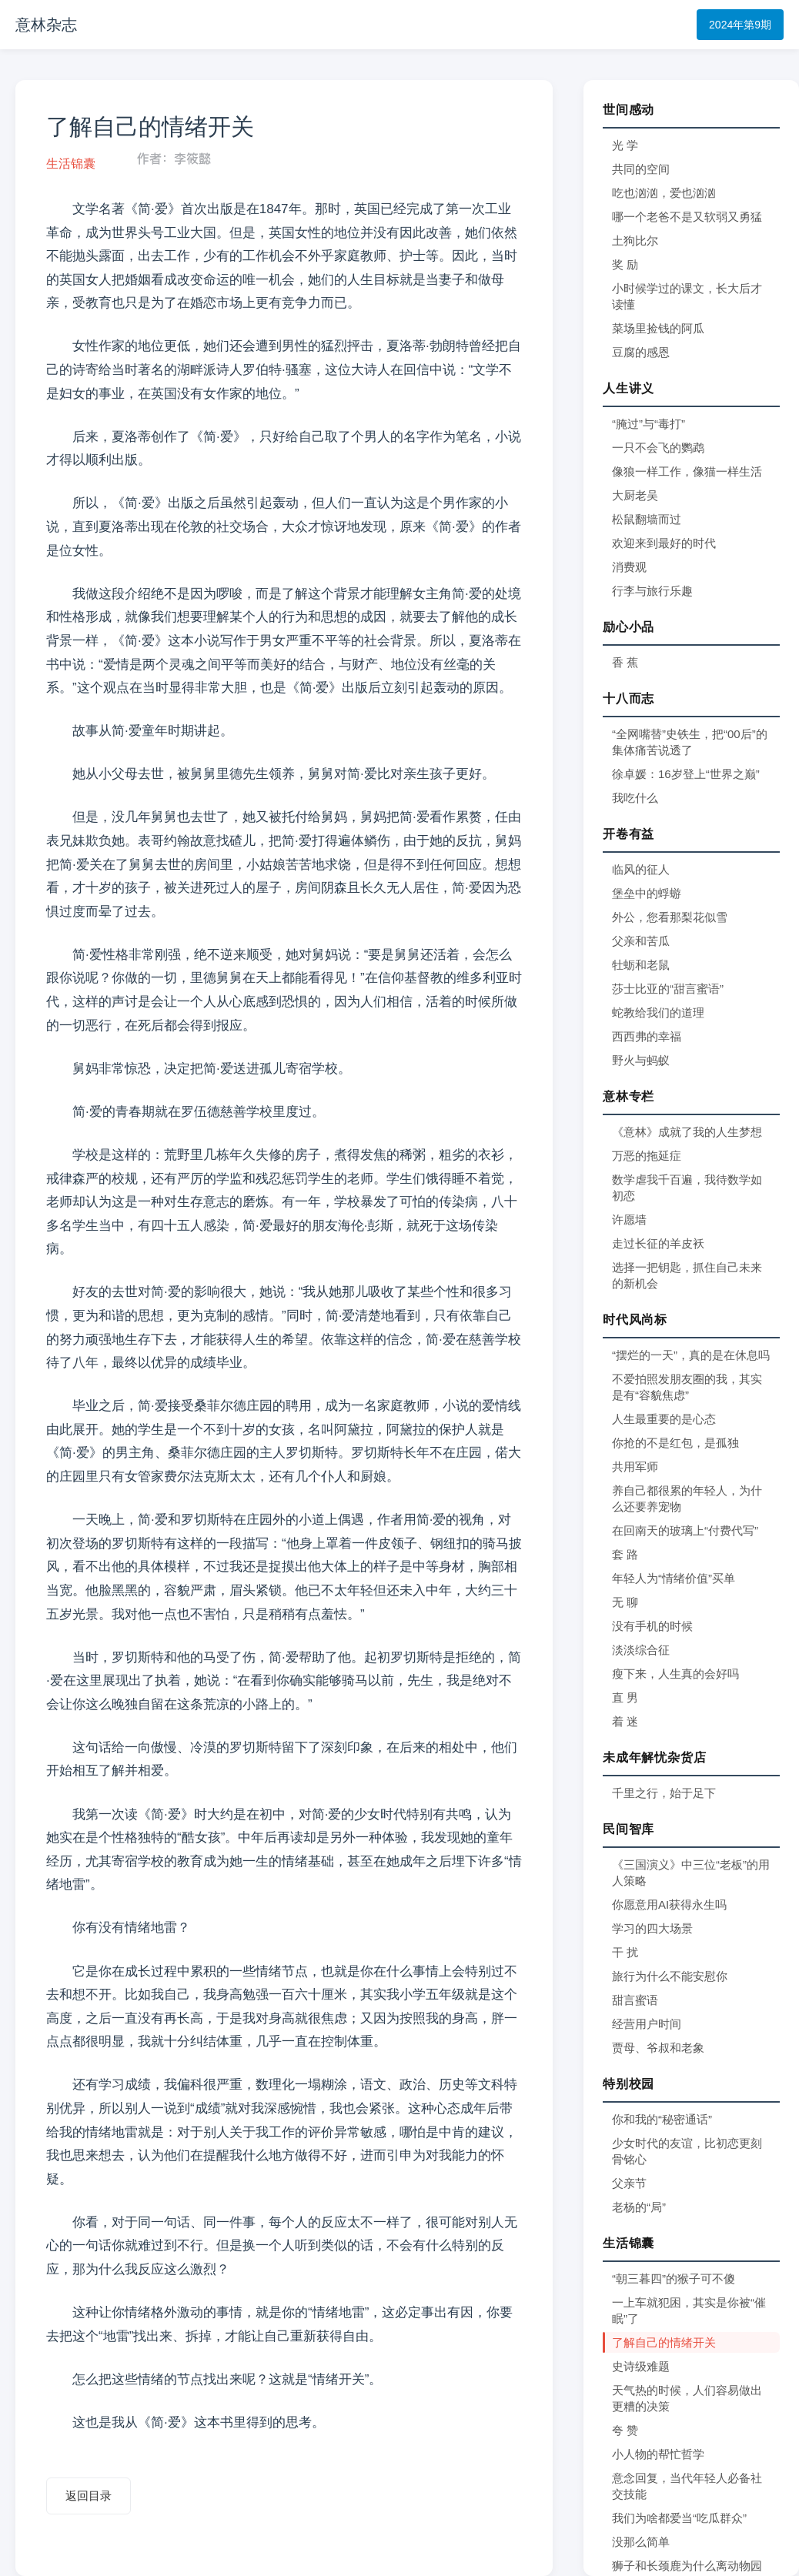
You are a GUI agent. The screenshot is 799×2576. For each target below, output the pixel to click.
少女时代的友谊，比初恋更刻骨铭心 (687, 2151)
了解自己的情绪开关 (664, 2342)
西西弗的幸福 (646, 1036)
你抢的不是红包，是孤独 (675, 1442)
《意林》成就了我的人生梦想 (687, 1131)
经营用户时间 (646, 2023)
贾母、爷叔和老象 (658, 2047)
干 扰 (625, 1952)
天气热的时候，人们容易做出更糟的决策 (687, 2398)
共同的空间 (641, 168)
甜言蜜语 (635, 1999)
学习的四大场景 (652, 1928)
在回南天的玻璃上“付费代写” (685, 1530)
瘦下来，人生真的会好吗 (675, 1673)
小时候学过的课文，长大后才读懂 (687, 296)
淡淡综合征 (641, 1649)
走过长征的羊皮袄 (658, 1243)
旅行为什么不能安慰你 (669, 1976)
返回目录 (88, 2495)
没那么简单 (641, 2541)
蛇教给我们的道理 (658, 1012)
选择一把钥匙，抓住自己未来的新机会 (687, 1275)
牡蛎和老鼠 (641, 964)
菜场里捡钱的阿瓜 (658, 328)
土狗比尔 (635, 240)
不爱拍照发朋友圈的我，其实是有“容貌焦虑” (687, 1387)
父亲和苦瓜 (641, 940)
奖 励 (625, 264)
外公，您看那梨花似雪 (669, 917)
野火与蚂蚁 (641, 1060)
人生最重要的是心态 (664, 1418)
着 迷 (625, 1721)
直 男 (625, 1697)
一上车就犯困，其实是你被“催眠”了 (689, 2310)
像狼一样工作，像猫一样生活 (687, 471)
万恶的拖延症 (646, 1155)
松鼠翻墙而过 (646, 519)
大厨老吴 (635, 495)
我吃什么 (635, 797)
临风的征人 (641, 869)
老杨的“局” (639, 2206)
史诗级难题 (641, 2366)
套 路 (625, 1554)
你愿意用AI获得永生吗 (669, 1904)
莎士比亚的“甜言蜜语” (668, 988)
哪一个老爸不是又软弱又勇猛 (687, 216)
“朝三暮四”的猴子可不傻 (673, 2278)
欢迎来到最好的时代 (664, 543)
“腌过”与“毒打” (648, 423)
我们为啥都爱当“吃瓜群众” (679, 2517)
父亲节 (629, 2183)
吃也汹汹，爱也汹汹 (664, 192)
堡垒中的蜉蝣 (646, 893)
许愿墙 (629, 1219)
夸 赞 (625, 2430)
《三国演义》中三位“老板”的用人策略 (691, 1872)
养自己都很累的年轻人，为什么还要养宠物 (687, 1498)
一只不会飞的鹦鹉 (658, 447)
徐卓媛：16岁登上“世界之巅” (686, 773)
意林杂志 (46, 24)
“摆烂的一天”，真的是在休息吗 (691, 1355)
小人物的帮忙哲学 (658, 2454)
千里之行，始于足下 (664, 1792)
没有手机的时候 (652, 1625)
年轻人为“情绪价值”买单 (673, 1578)
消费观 (629, 566)
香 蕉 (625, 662)
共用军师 (635, 1466)
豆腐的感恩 (641, 352)
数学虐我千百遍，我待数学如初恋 (687, 1187)
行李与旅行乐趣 (652, 590)
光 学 (625, 145)
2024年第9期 (740, 24)
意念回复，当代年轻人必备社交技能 (687, 2486)
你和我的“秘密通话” (662, 2119)
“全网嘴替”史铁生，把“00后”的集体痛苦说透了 (689, 742)
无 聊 (625, 1602)
